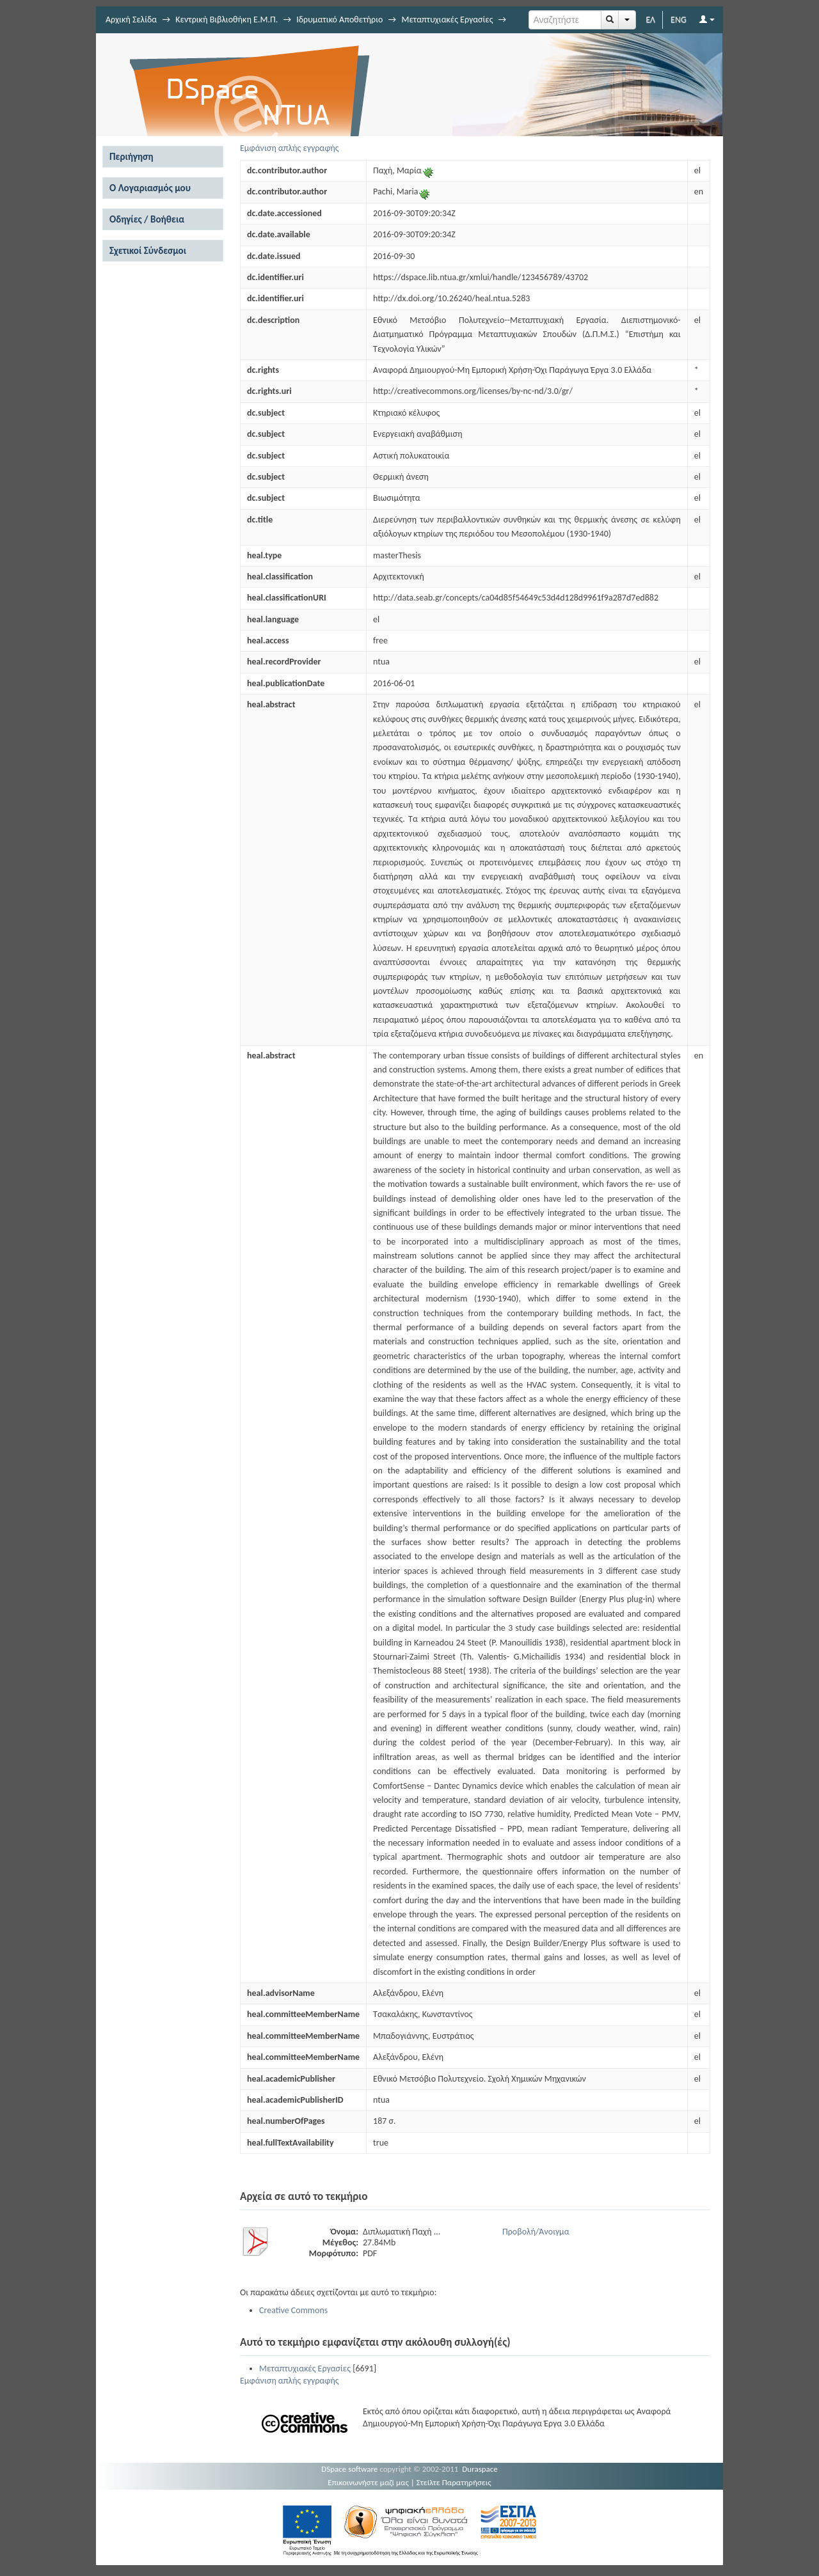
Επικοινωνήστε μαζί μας (368, 2482)
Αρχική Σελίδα (131, 19)
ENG (679, 19)
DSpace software (349, 2469)
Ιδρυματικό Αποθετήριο (339, 19)
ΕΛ (650, 19)
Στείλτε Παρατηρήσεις (454, 2482)
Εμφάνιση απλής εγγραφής (289, 148)
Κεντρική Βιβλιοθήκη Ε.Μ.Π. (226, 19)
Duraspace (480, 2469)
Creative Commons (293, 2310)
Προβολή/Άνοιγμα (535, 2231)
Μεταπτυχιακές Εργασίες (447, 19)
